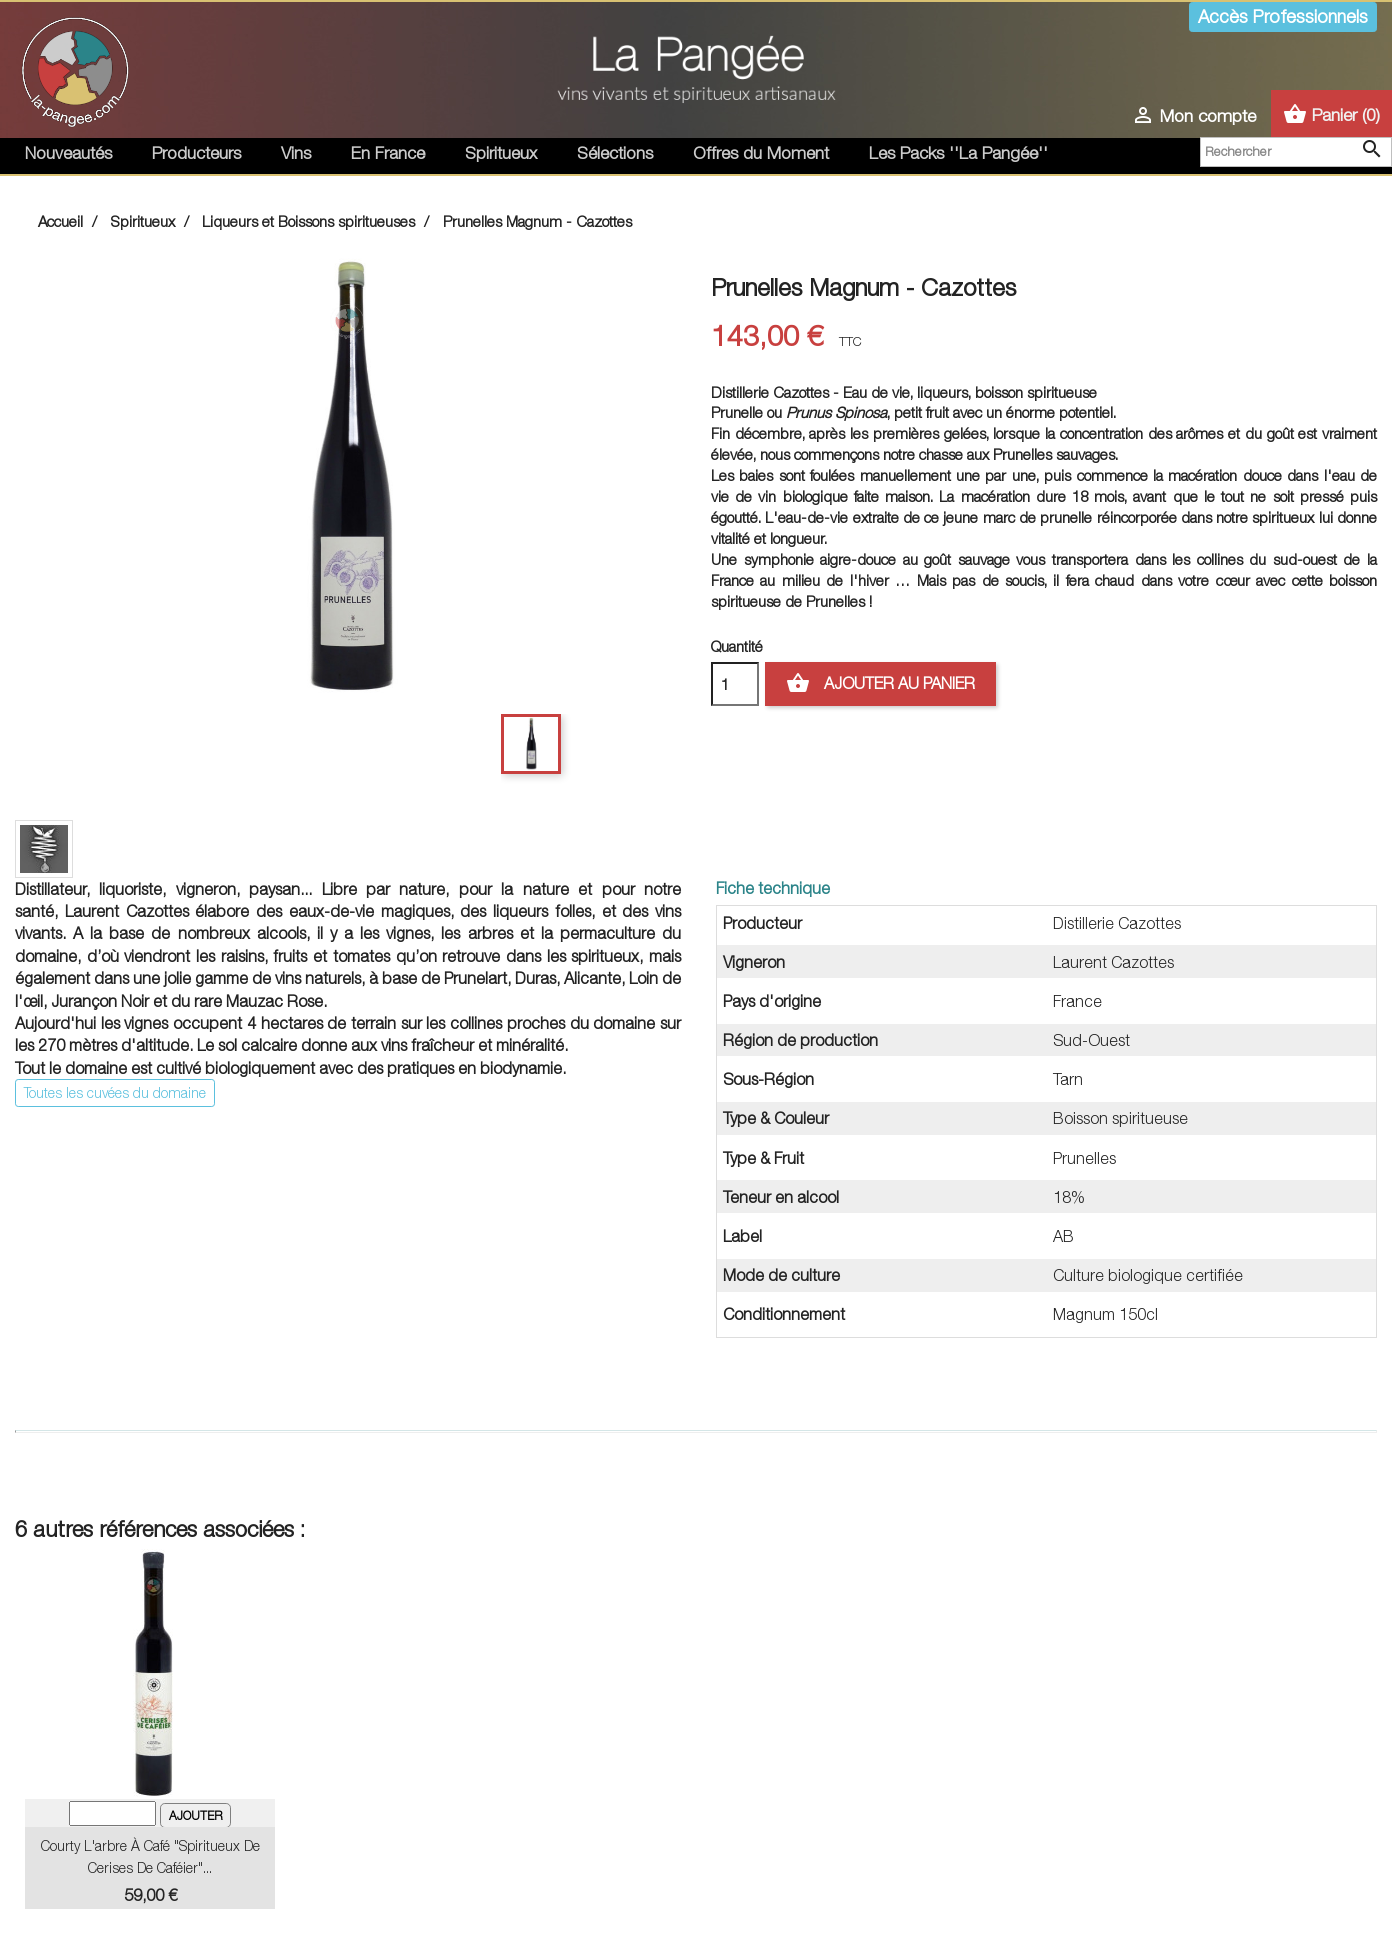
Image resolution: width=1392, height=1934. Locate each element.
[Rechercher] (1296, 152)
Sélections (615, 153)
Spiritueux (501, 153)
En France (388, 153)
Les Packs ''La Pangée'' (958, 153)
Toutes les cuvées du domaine (115, 1092)
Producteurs (196, 153)
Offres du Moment (761, 153)
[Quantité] (735, 684)
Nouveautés (68, 153)
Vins (296, 153)
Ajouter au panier (880, 684)
